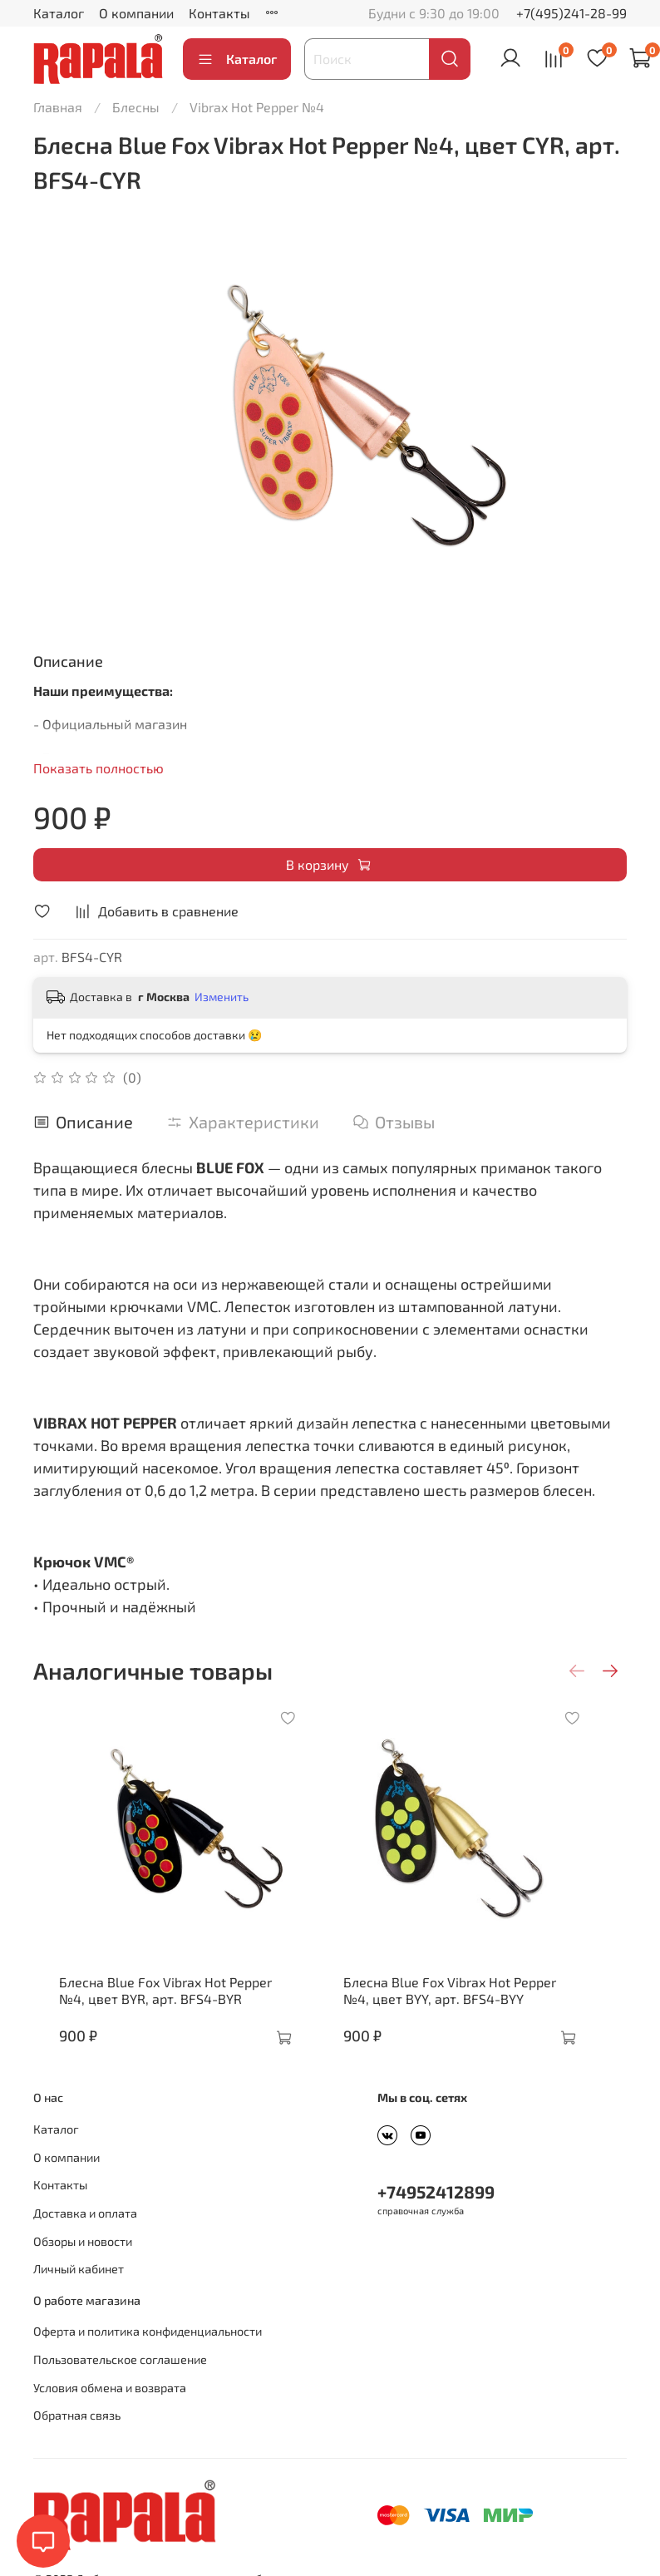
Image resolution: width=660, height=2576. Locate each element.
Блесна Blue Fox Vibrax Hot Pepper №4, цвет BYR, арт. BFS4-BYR (167, 2015)
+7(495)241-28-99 (571, 13)
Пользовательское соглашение (120, 2384)
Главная (57, 107)
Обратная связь (77, 2440)
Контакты (219, 13)
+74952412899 (436, 2216)
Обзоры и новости (82, 2266)
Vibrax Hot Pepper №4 (257, 107)
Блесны (136, 107)
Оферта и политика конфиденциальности (147, 2356)
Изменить (222, 996)
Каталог (58, 13)
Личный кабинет (78, 2294)
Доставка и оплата (85, 2238)
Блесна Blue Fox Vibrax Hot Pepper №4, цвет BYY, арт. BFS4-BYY (477, 2015)
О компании (136, 13)
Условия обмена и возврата (109, 2413)
